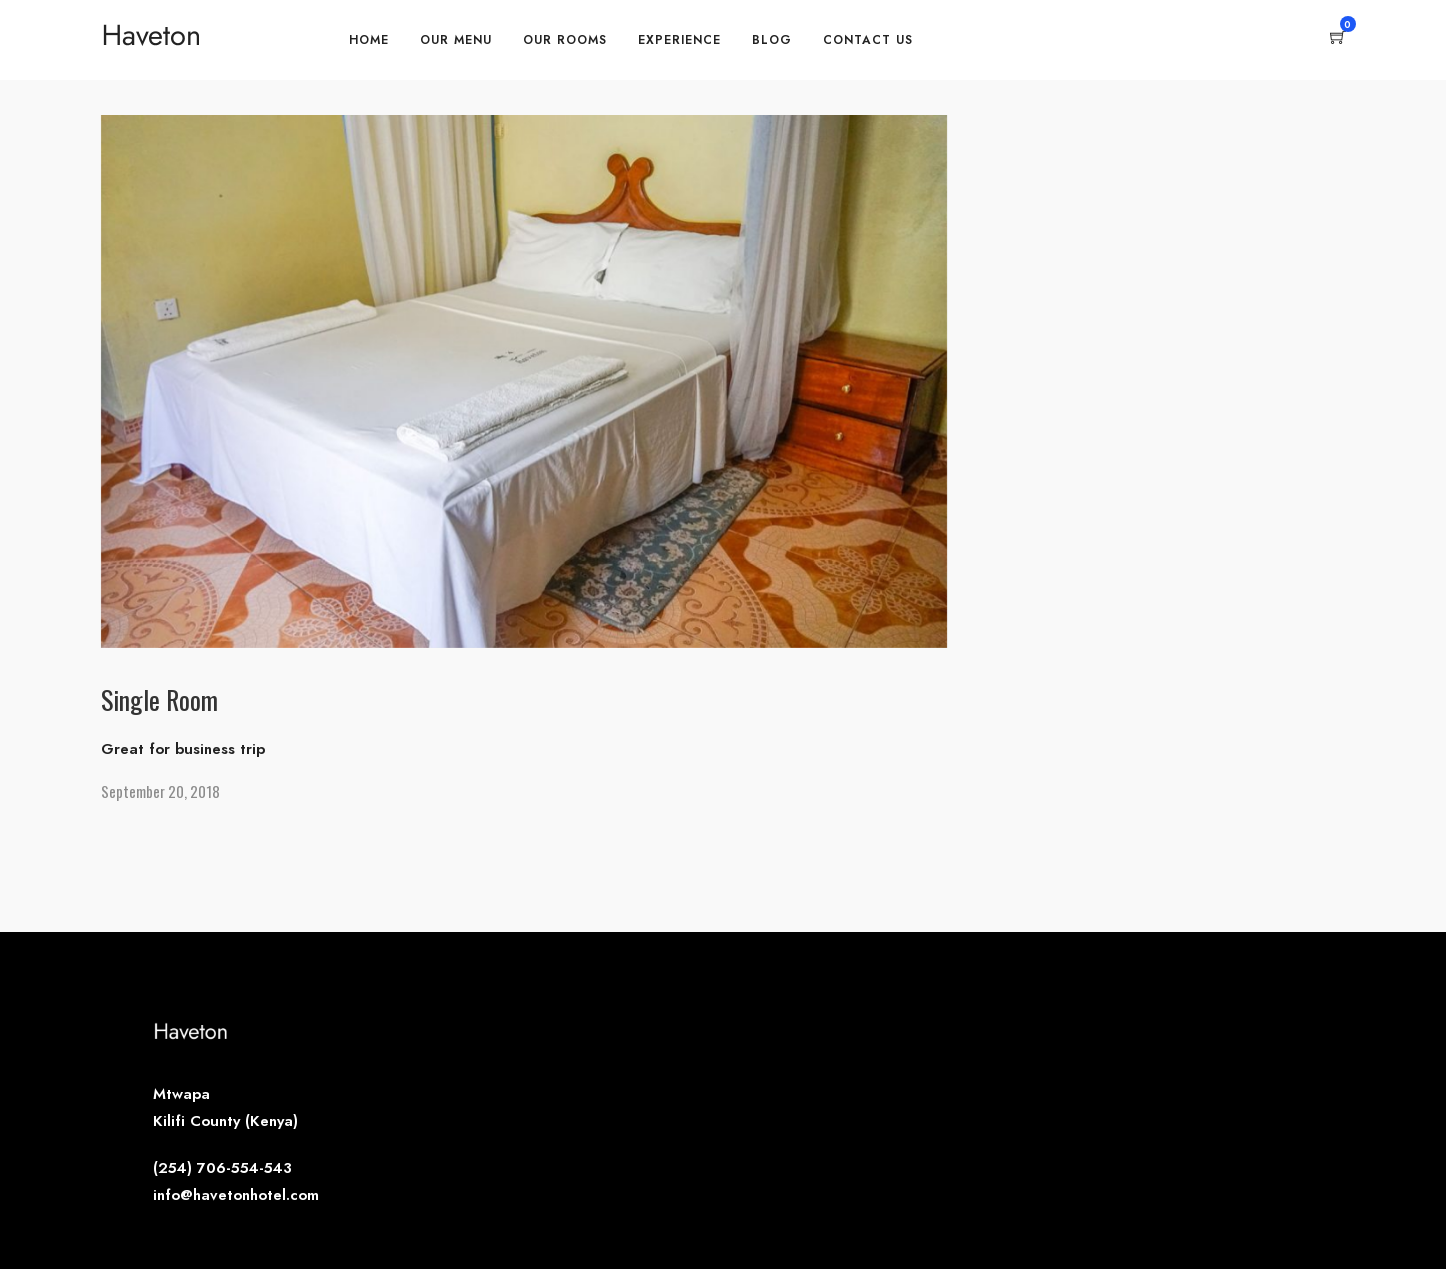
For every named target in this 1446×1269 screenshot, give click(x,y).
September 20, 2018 (160, 791)
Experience (679, 40)
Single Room (159, 699)
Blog (772, 40)
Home (369, 40)
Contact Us (868, 40)
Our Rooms (565, 40)
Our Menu (456, 40)
